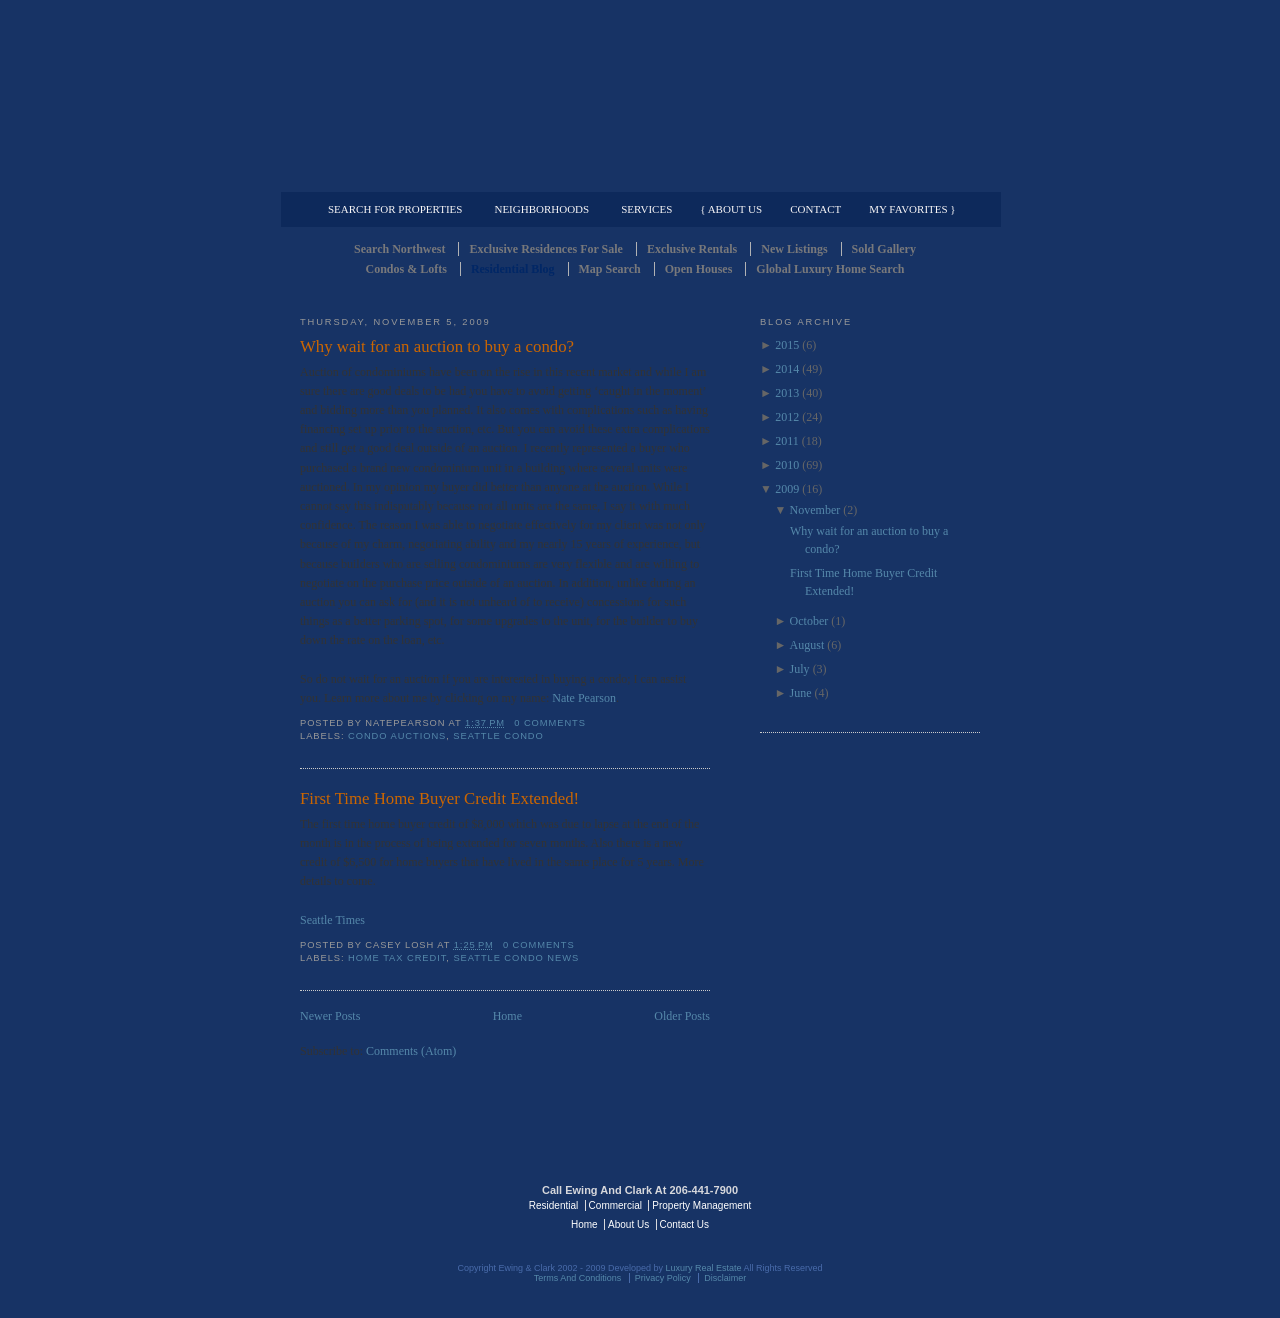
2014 (787, 369)
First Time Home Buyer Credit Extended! (439, 798)
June (801, 693)
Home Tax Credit (397, 958)
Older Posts (682, 1016)
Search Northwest (399, 249)
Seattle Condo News (516, 958)
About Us (628, 1224)
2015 (787, 345)
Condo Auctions (397, 736)
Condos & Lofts (406, 269)
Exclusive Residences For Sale (545, 249)
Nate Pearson (584, 698)
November (815, 510)
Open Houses (699, 269)
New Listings (794, 249)
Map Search (610, 269)
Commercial (636, 176)
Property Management (875, 176)
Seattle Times (332, 920)
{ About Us (731, 209)
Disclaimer (725, 1278)
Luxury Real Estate (893, 1204)
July (800, 669)
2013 (787, 393)
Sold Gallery (884, 249)
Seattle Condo (498, 736)
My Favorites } (912, 209)
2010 (787, 465)
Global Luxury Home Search (830, 269)
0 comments (550, 723)
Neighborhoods (541, 209)
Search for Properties (395, 209)
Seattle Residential (640, 95)
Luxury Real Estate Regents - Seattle (387, 1204)
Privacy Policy (663, 1278)
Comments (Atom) (411, 1051)
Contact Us (684, 1224)
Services (646, 209)
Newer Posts (330, 1016)
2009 (787, 489)
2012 (787, 417)
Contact (815, 209)
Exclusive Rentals (692, 249)
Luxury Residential (402, 176)
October (809, 621)
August (807, 645)
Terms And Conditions (578, 1278)
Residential (553, 1205)
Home (507, 1016)
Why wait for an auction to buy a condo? (437, 346)
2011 (787, 441)
